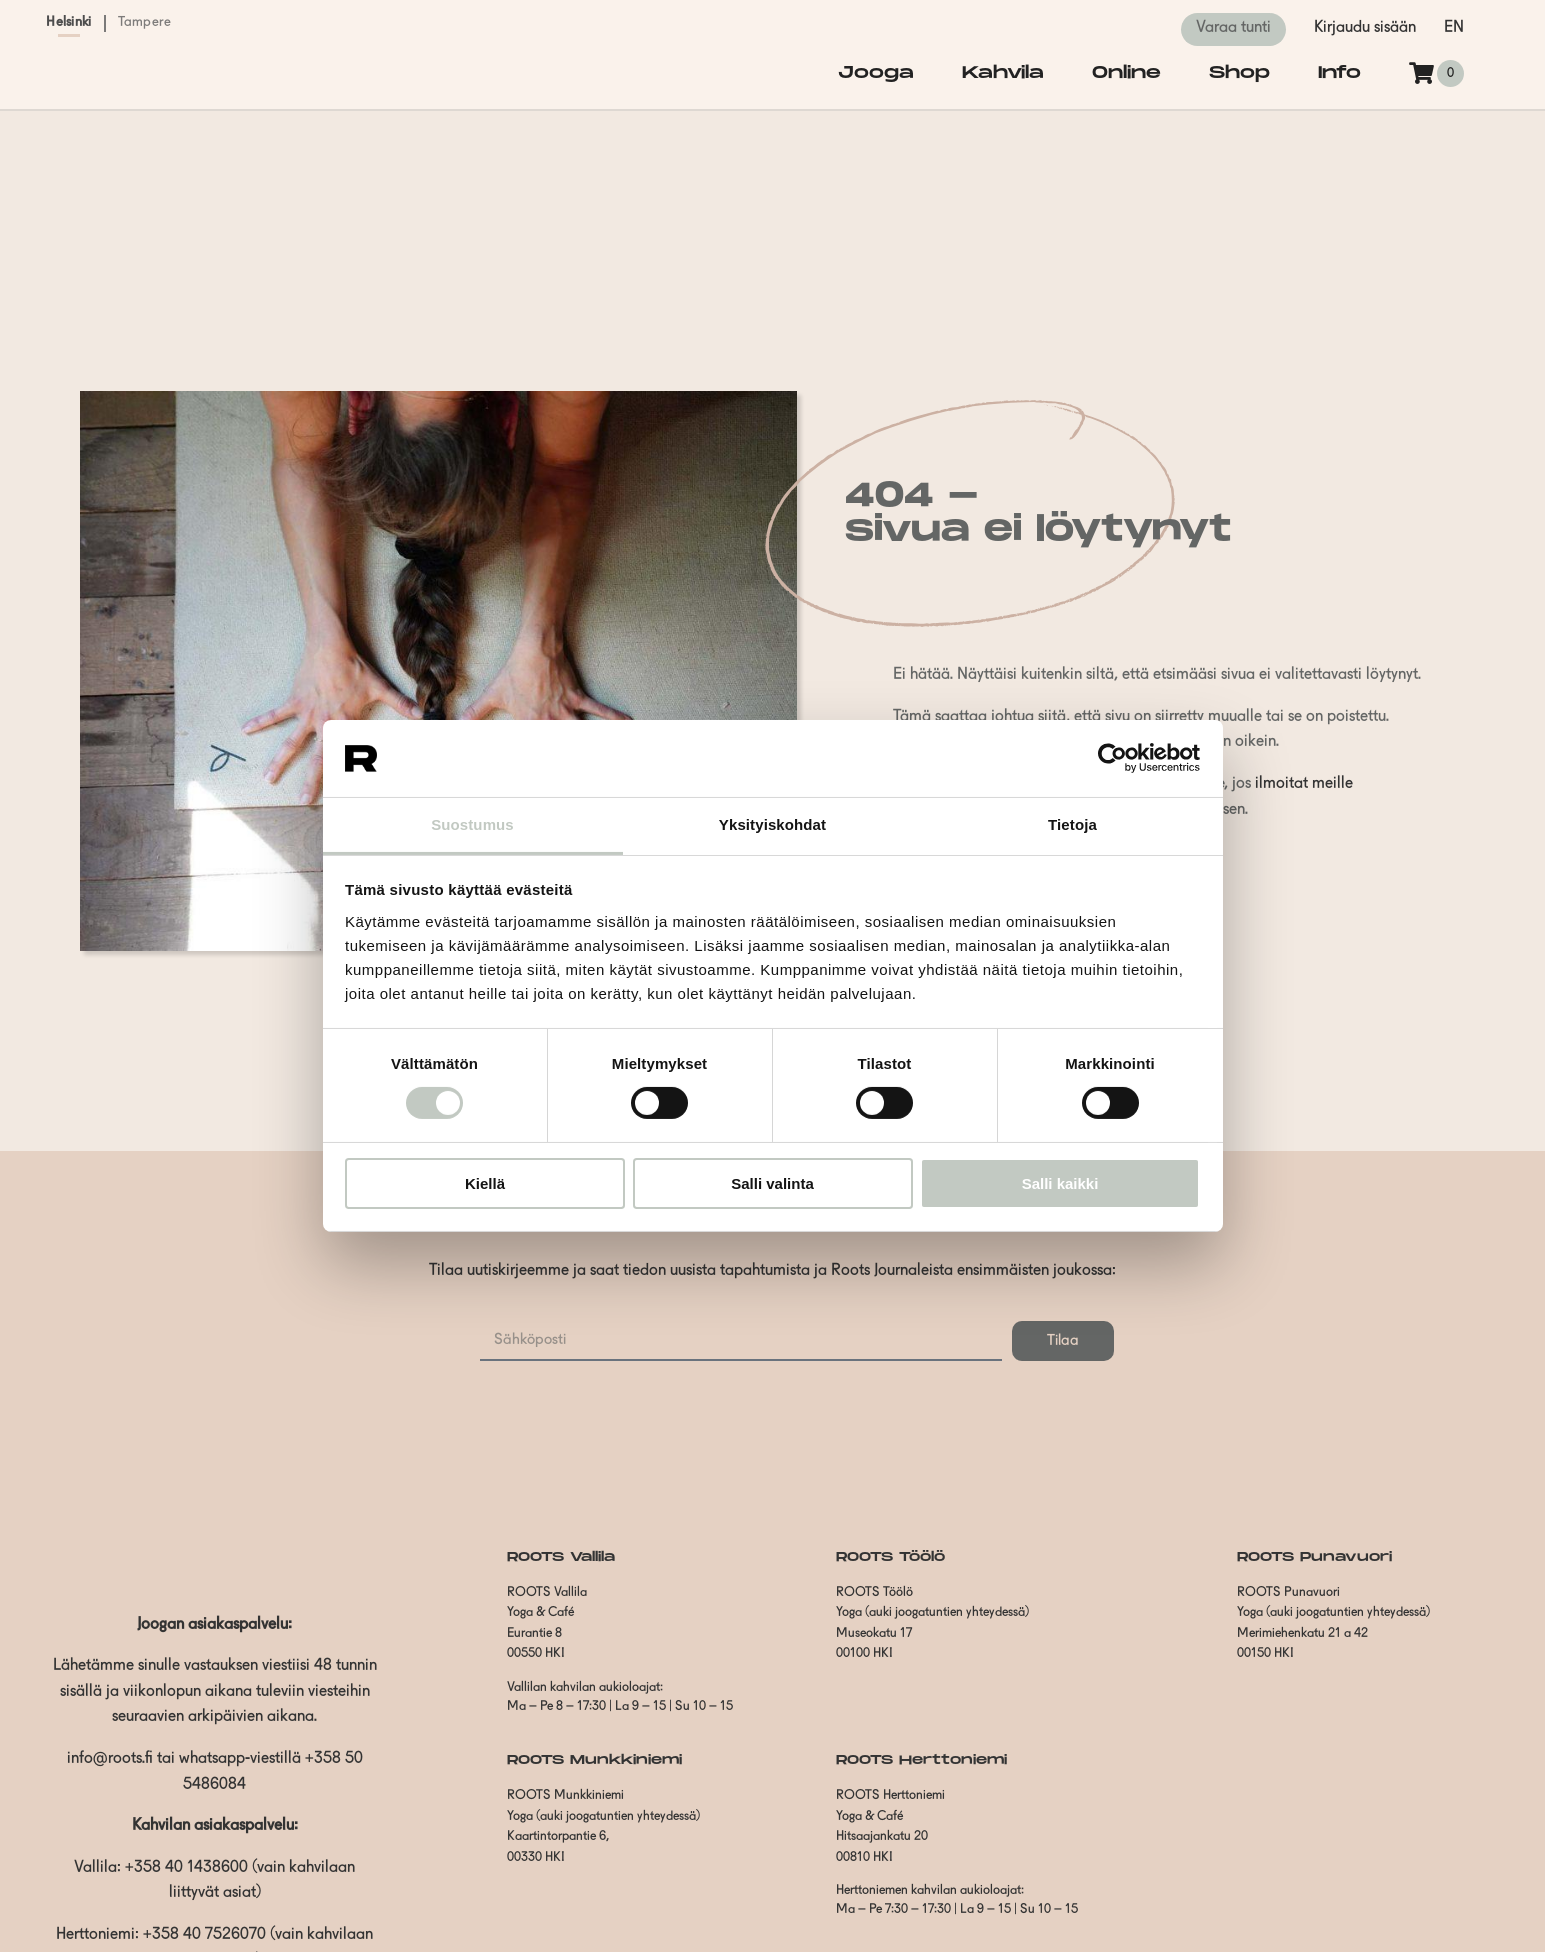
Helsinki (68, 22)
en (1454, 28)
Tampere (145, 22)
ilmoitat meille (1304, 784)
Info (1339, 73)
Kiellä (485, 1183)
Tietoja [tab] (1072, 824)
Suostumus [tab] (472, 824)
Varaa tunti (1233, 28)
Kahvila (1003, 73)
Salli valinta (772, 1183)
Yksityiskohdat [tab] (772, 824)
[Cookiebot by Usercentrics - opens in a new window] (1112, 758)
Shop (1239, 73)
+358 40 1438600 (186, 1868)
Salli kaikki (1060, 1183)
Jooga (876, 73)
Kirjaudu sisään (1365, 28)
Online (1126, 73)
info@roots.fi (110, 1759)
